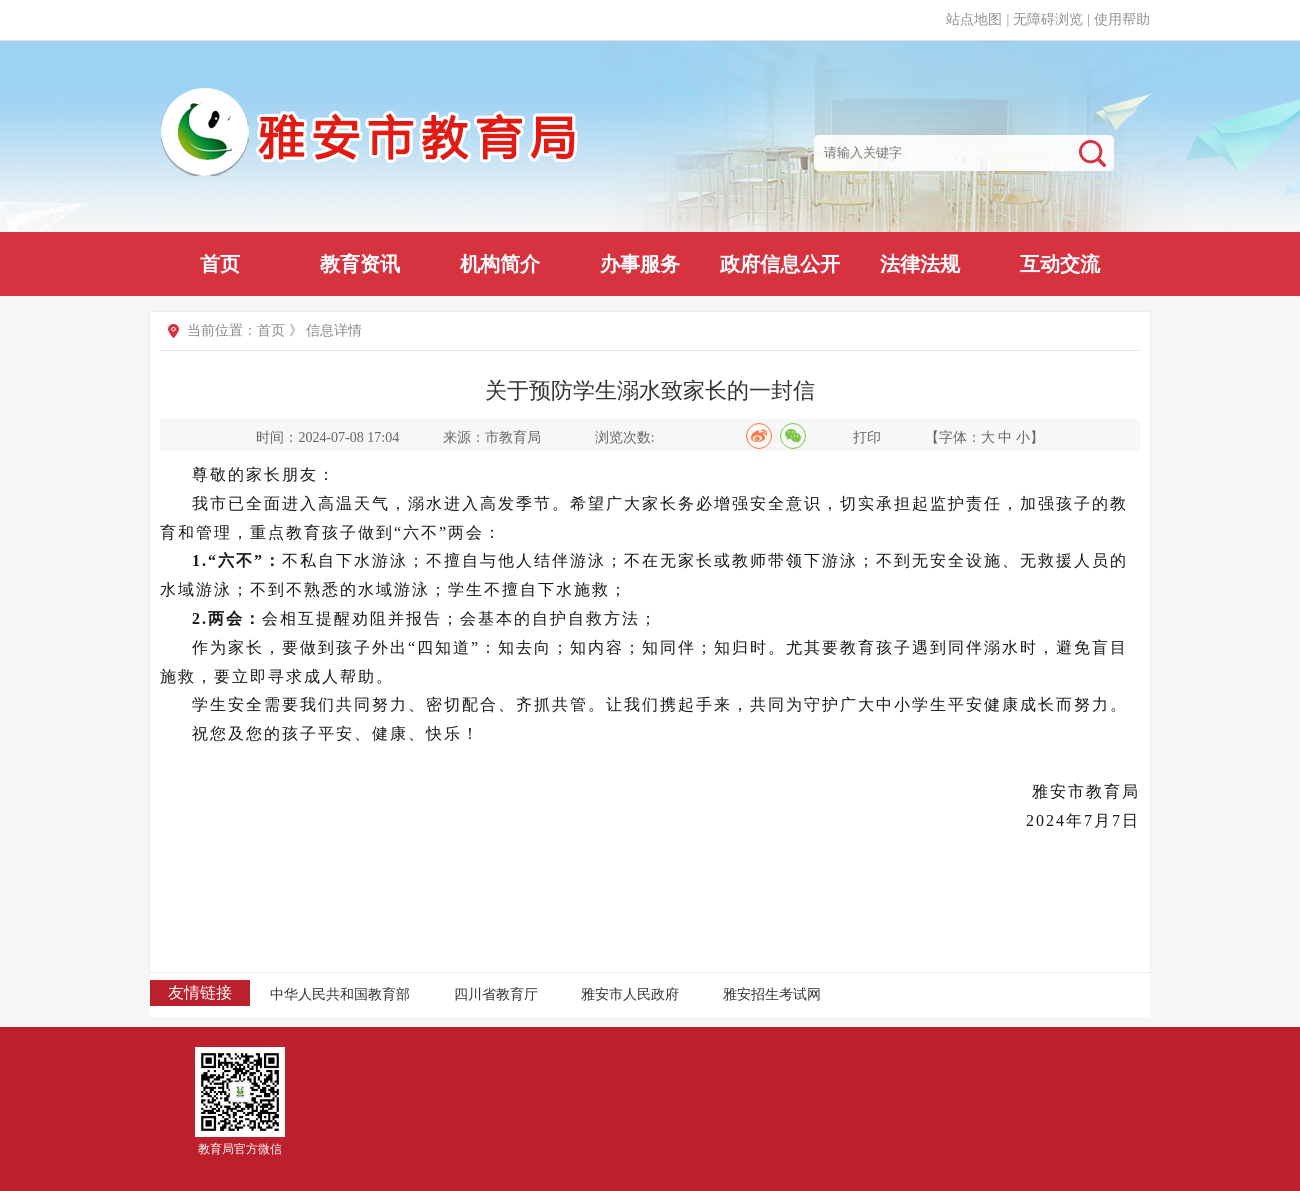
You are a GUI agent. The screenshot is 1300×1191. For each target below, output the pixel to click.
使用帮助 (1122, 19)
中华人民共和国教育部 (340, 994)
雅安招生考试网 (772, 994)
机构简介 (500, 264)
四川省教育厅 (496, 994)
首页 (220, 264)
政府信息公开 (780, 264)
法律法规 (920, 264)
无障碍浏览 (1048, 19)
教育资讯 (360, 264)
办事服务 (640, 264)
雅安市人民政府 (630, 994)
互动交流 (1060, 264)
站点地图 (974, 19)
